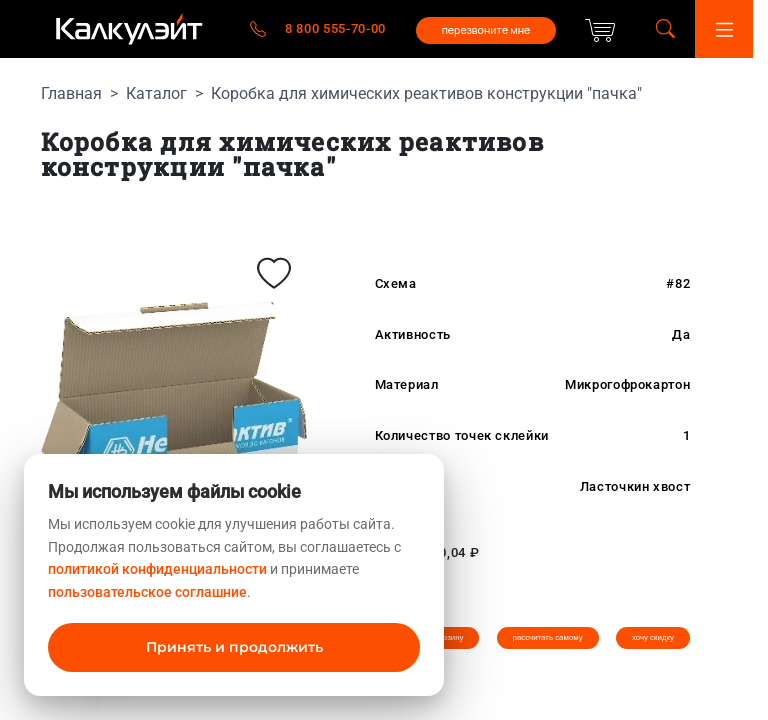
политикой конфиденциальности (157, 569)
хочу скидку (653, 637)
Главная (71, 93)
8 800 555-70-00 (335, 28)
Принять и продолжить (234, 647)
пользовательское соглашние (147, 592)
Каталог (156, 93)
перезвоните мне (486, 30)
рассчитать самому (548, 637)
